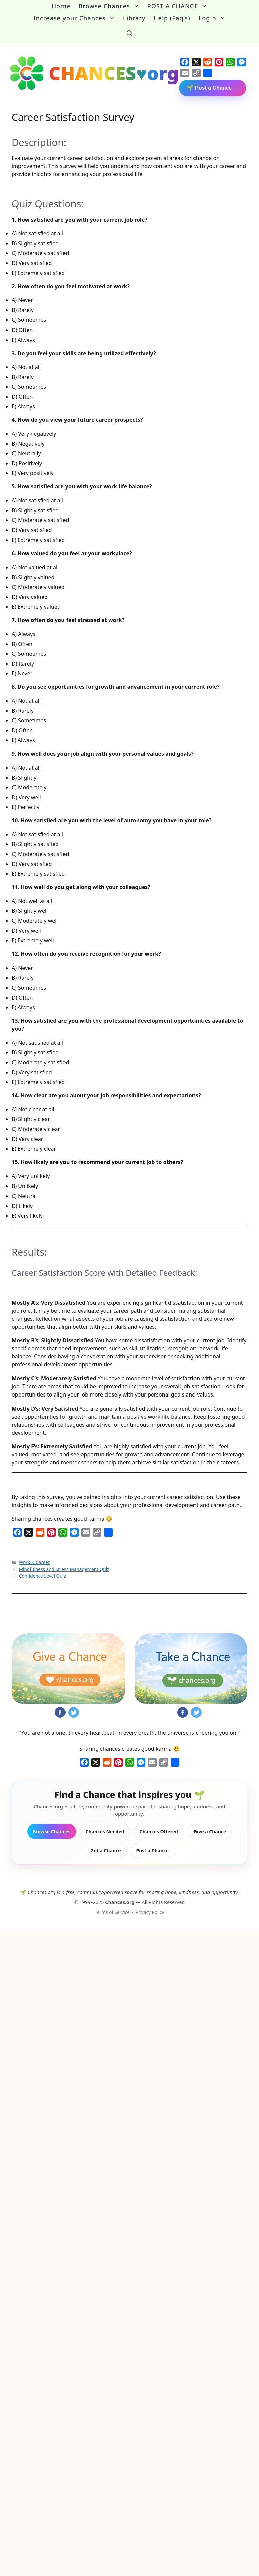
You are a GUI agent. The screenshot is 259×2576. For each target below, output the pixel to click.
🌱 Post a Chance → (213, 81)
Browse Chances (111, 6)
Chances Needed (105, 1824)
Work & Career (34, 1555)
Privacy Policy (150, 1905)
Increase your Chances (76, 18)
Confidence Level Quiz (42, 1569)
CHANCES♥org (114, 66)
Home (61, 6)
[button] (130, 30)
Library (134, 18)
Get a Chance (105, 1843)
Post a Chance (152, 1843)
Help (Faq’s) (171, 18)
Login (214, 18)
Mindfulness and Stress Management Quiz (64, 1562)
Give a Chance (209, 1824)
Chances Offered (159, 1824)
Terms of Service (112, 1905)
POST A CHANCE (179, 6)
